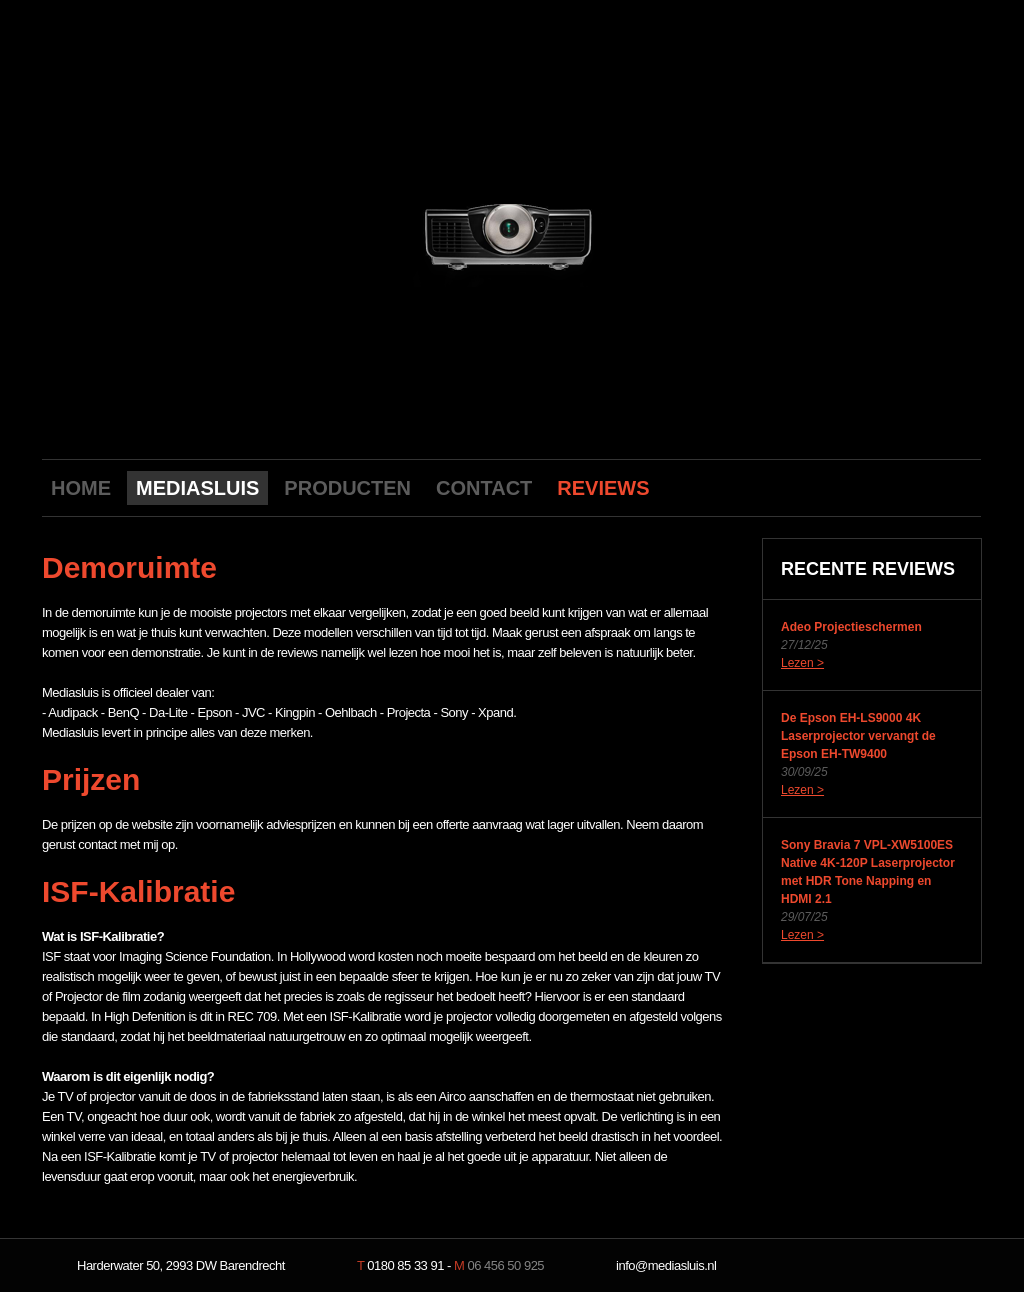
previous (333, 232)
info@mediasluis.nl (666, 1265)
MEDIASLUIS (197, 488)
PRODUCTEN (347, 488)
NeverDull (917, 1266)
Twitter (931, 487)
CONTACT (484, 488)
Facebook (900, 487)
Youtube (869, 487)
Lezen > (802, 663)
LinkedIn (962, 487)
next (689, 232)
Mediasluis (514, 107)
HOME (81, 488)
